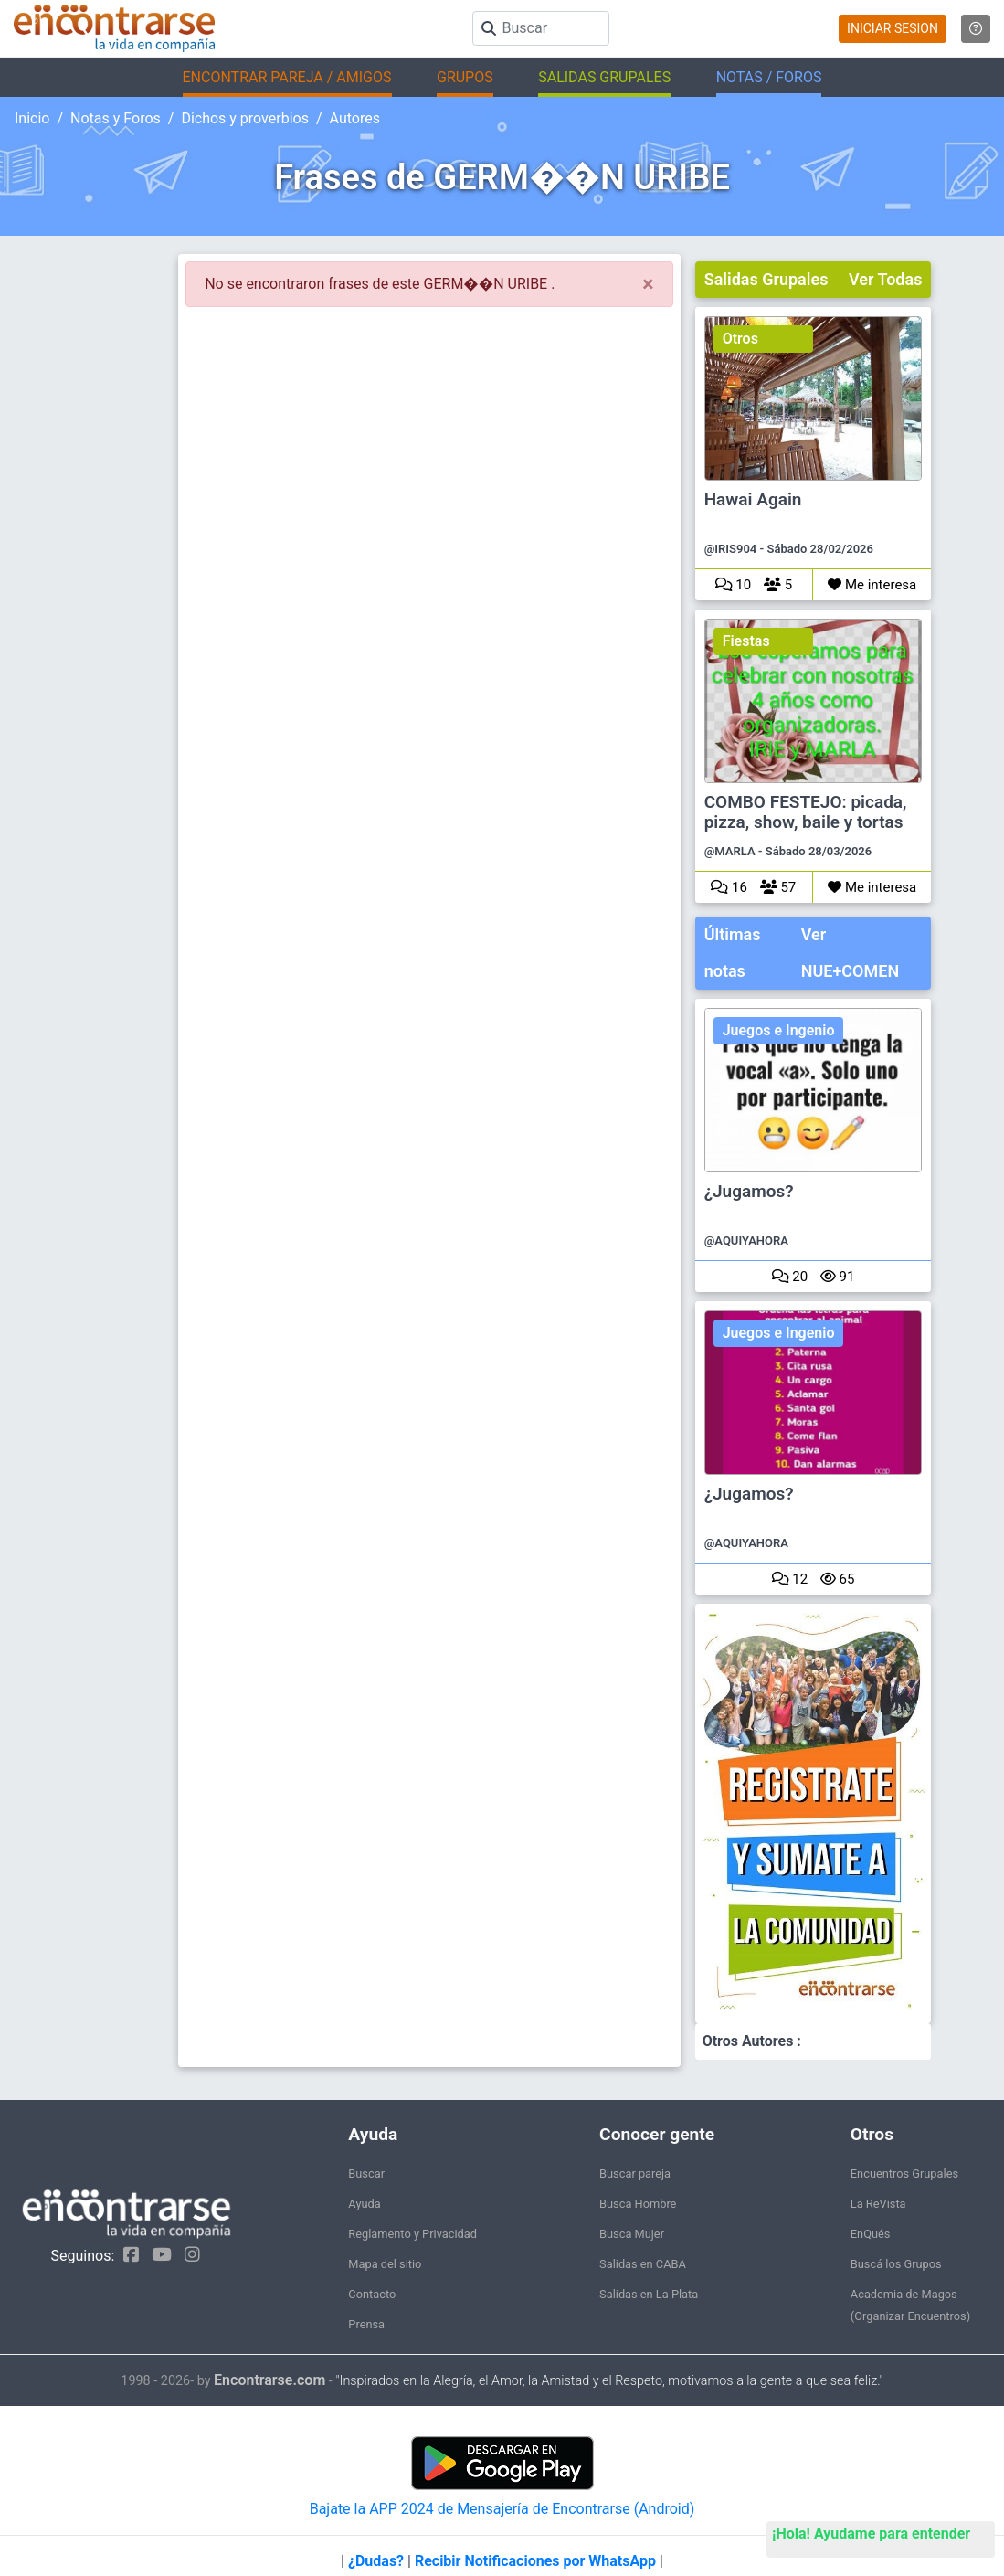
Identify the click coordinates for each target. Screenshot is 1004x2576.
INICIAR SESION (892, 28)
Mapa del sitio (384, 2264)
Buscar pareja (635, 2173)
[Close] (648, 284)
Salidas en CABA (642, 2264)
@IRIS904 (730, 549)
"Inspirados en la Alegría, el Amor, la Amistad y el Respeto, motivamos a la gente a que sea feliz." (608, 2381)
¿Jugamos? (749, 1192)
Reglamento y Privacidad (412, 2234)
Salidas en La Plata (648, 2294)
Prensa (366, 2324)
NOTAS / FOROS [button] (769, 77)
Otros (740, 338)
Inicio (32, 118)
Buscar (366, 2173)
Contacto (372, 2294)
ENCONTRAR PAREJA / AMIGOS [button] (287, 77)
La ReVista (878, 2203)
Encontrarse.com (269, 2380)
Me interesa (872, 585)
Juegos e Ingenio (779, 1030)
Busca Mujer (631, 2234)
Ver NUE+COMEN (850, 953)
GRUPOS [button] (465, 77)
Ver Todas (885, 279)
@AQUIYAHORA (746, 1240)
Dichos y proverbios (245, 118)
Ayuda (364, 2203)
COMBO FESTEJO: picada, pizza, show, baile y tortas (805, 812)
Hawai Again (753, 500)
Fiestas (746, 641)
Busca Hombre (637, 2203)
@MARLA (730, 851)
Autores (355, 118)
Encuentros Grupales (904, 2173)
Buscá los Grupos (896, 2264)
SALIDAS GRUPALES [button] (604, 77)
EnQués (871, 2234)
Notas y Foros (115, 118)
